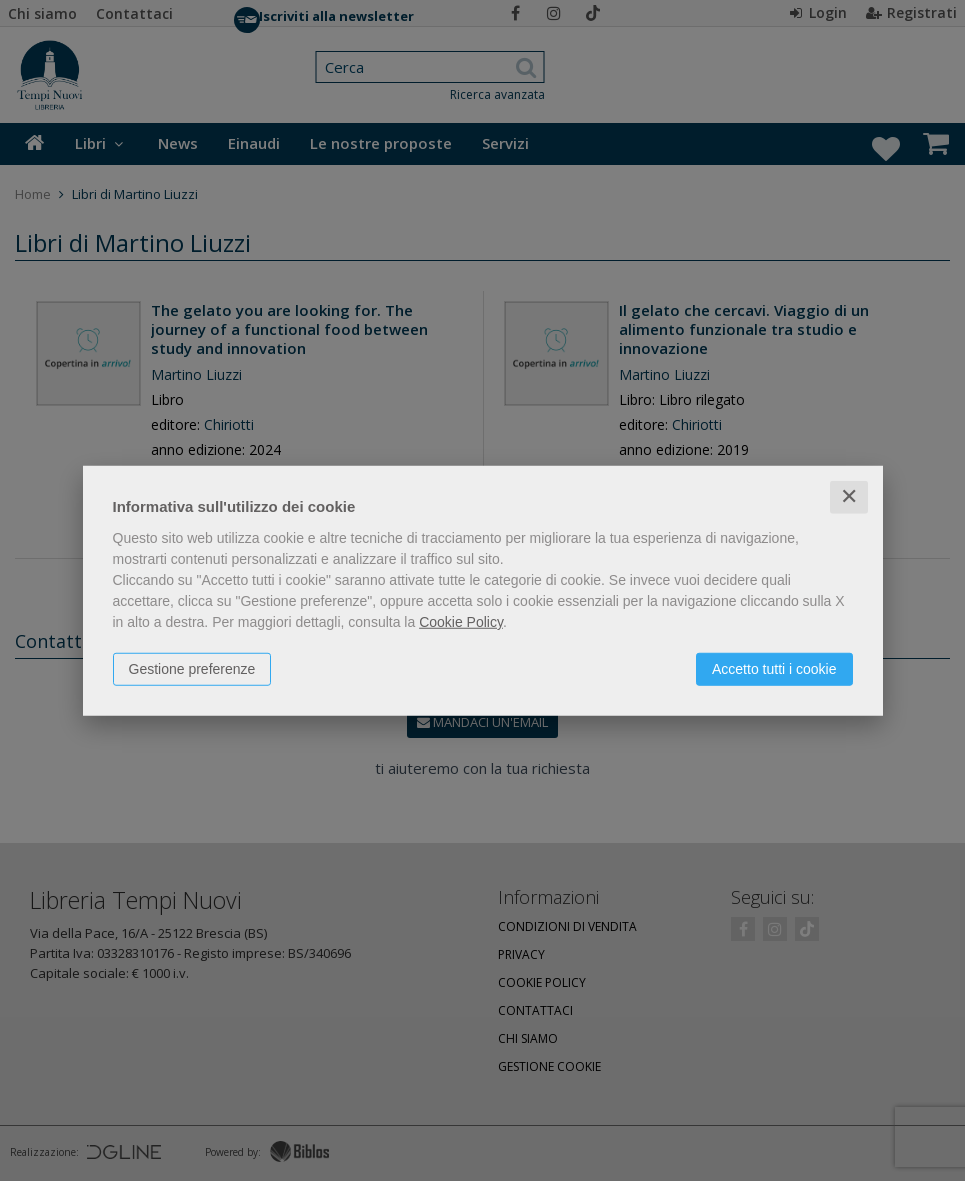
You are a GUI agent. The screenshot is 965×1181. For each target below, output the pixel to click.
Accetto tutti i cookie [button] (774, 669)
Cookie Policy (461, 622)
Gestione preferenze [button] (192, 669)
